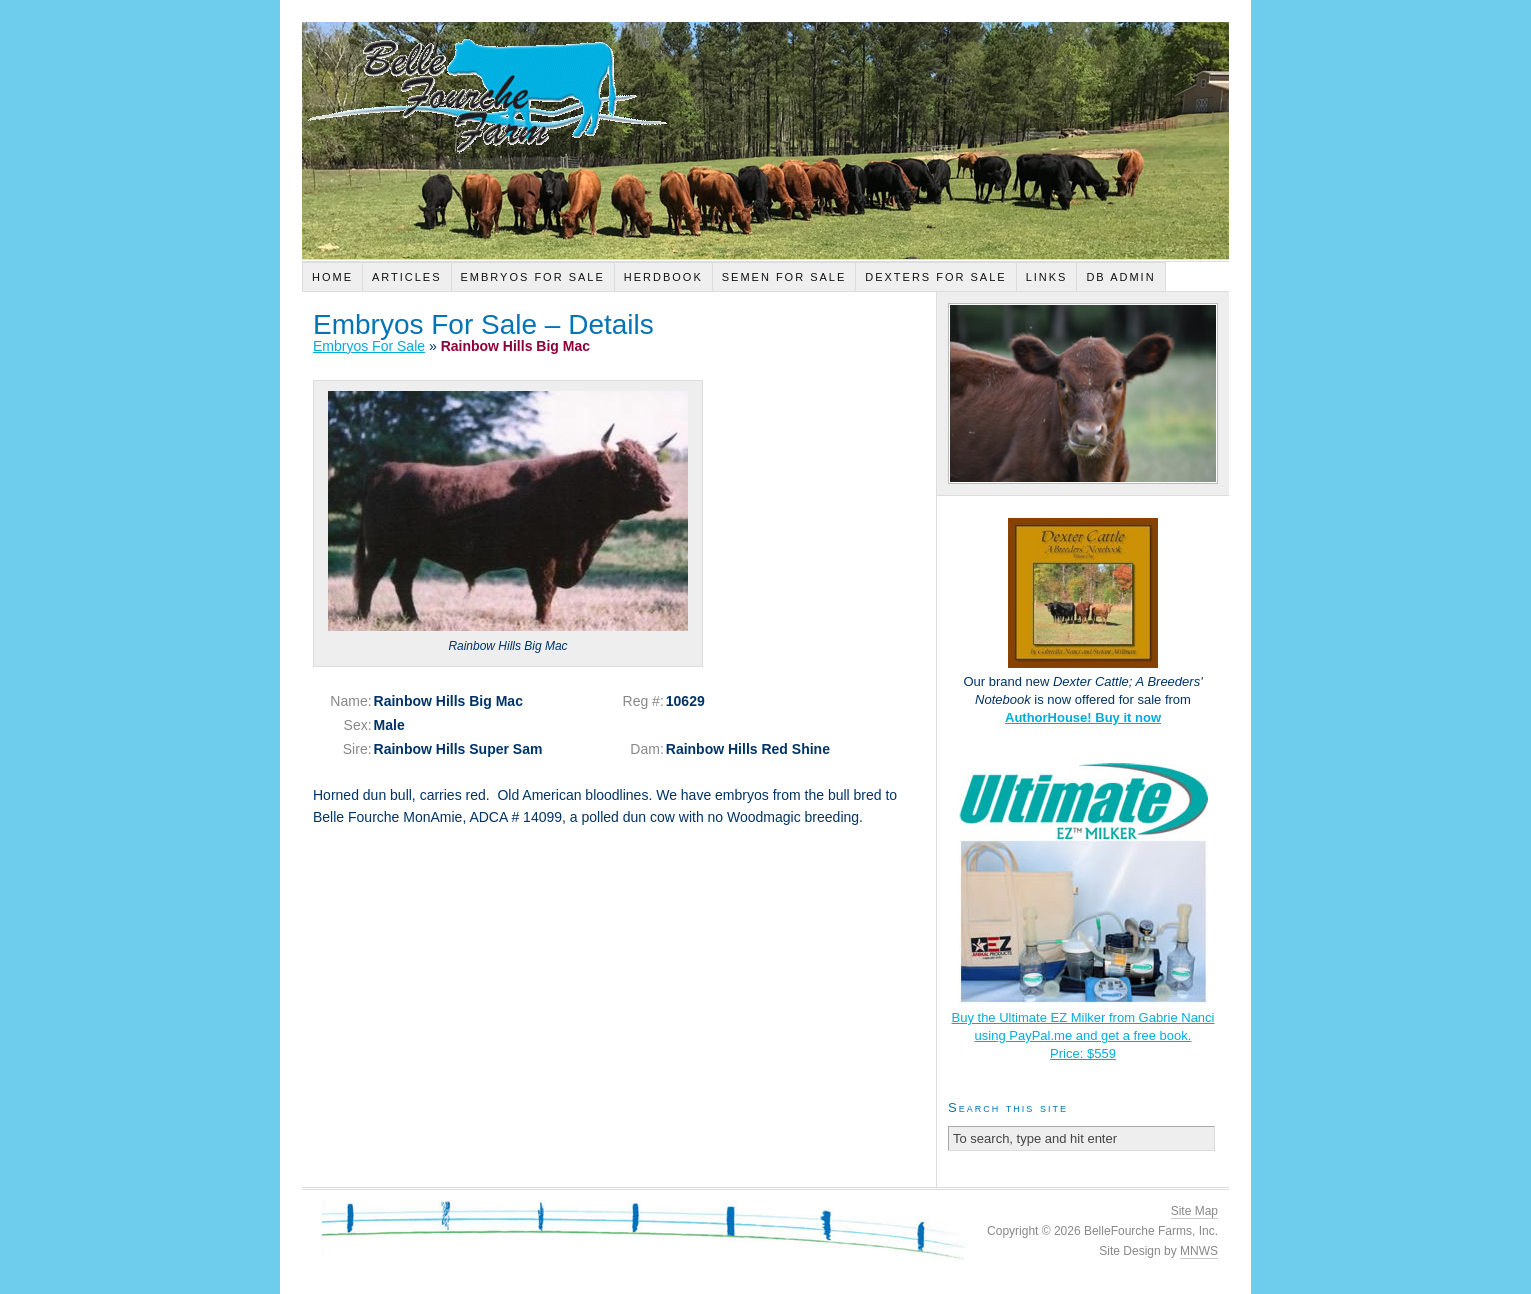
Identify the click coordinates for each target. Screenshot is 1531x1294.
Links (1047, 277)
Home (332, 277)
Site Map (1194, 1211)
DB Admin (1120, 277)
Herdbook (663, 277)
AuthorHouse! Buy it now (1083, 717)
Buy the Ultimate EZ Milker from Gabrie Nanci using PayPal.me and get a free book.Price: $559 (1083, 1035)
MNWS (1199, 1251)
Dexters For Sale (935, 277)
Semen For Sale (784, 277)
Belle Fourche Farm (765, 140)
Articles (407, 277)
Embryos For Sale (533, 277)
